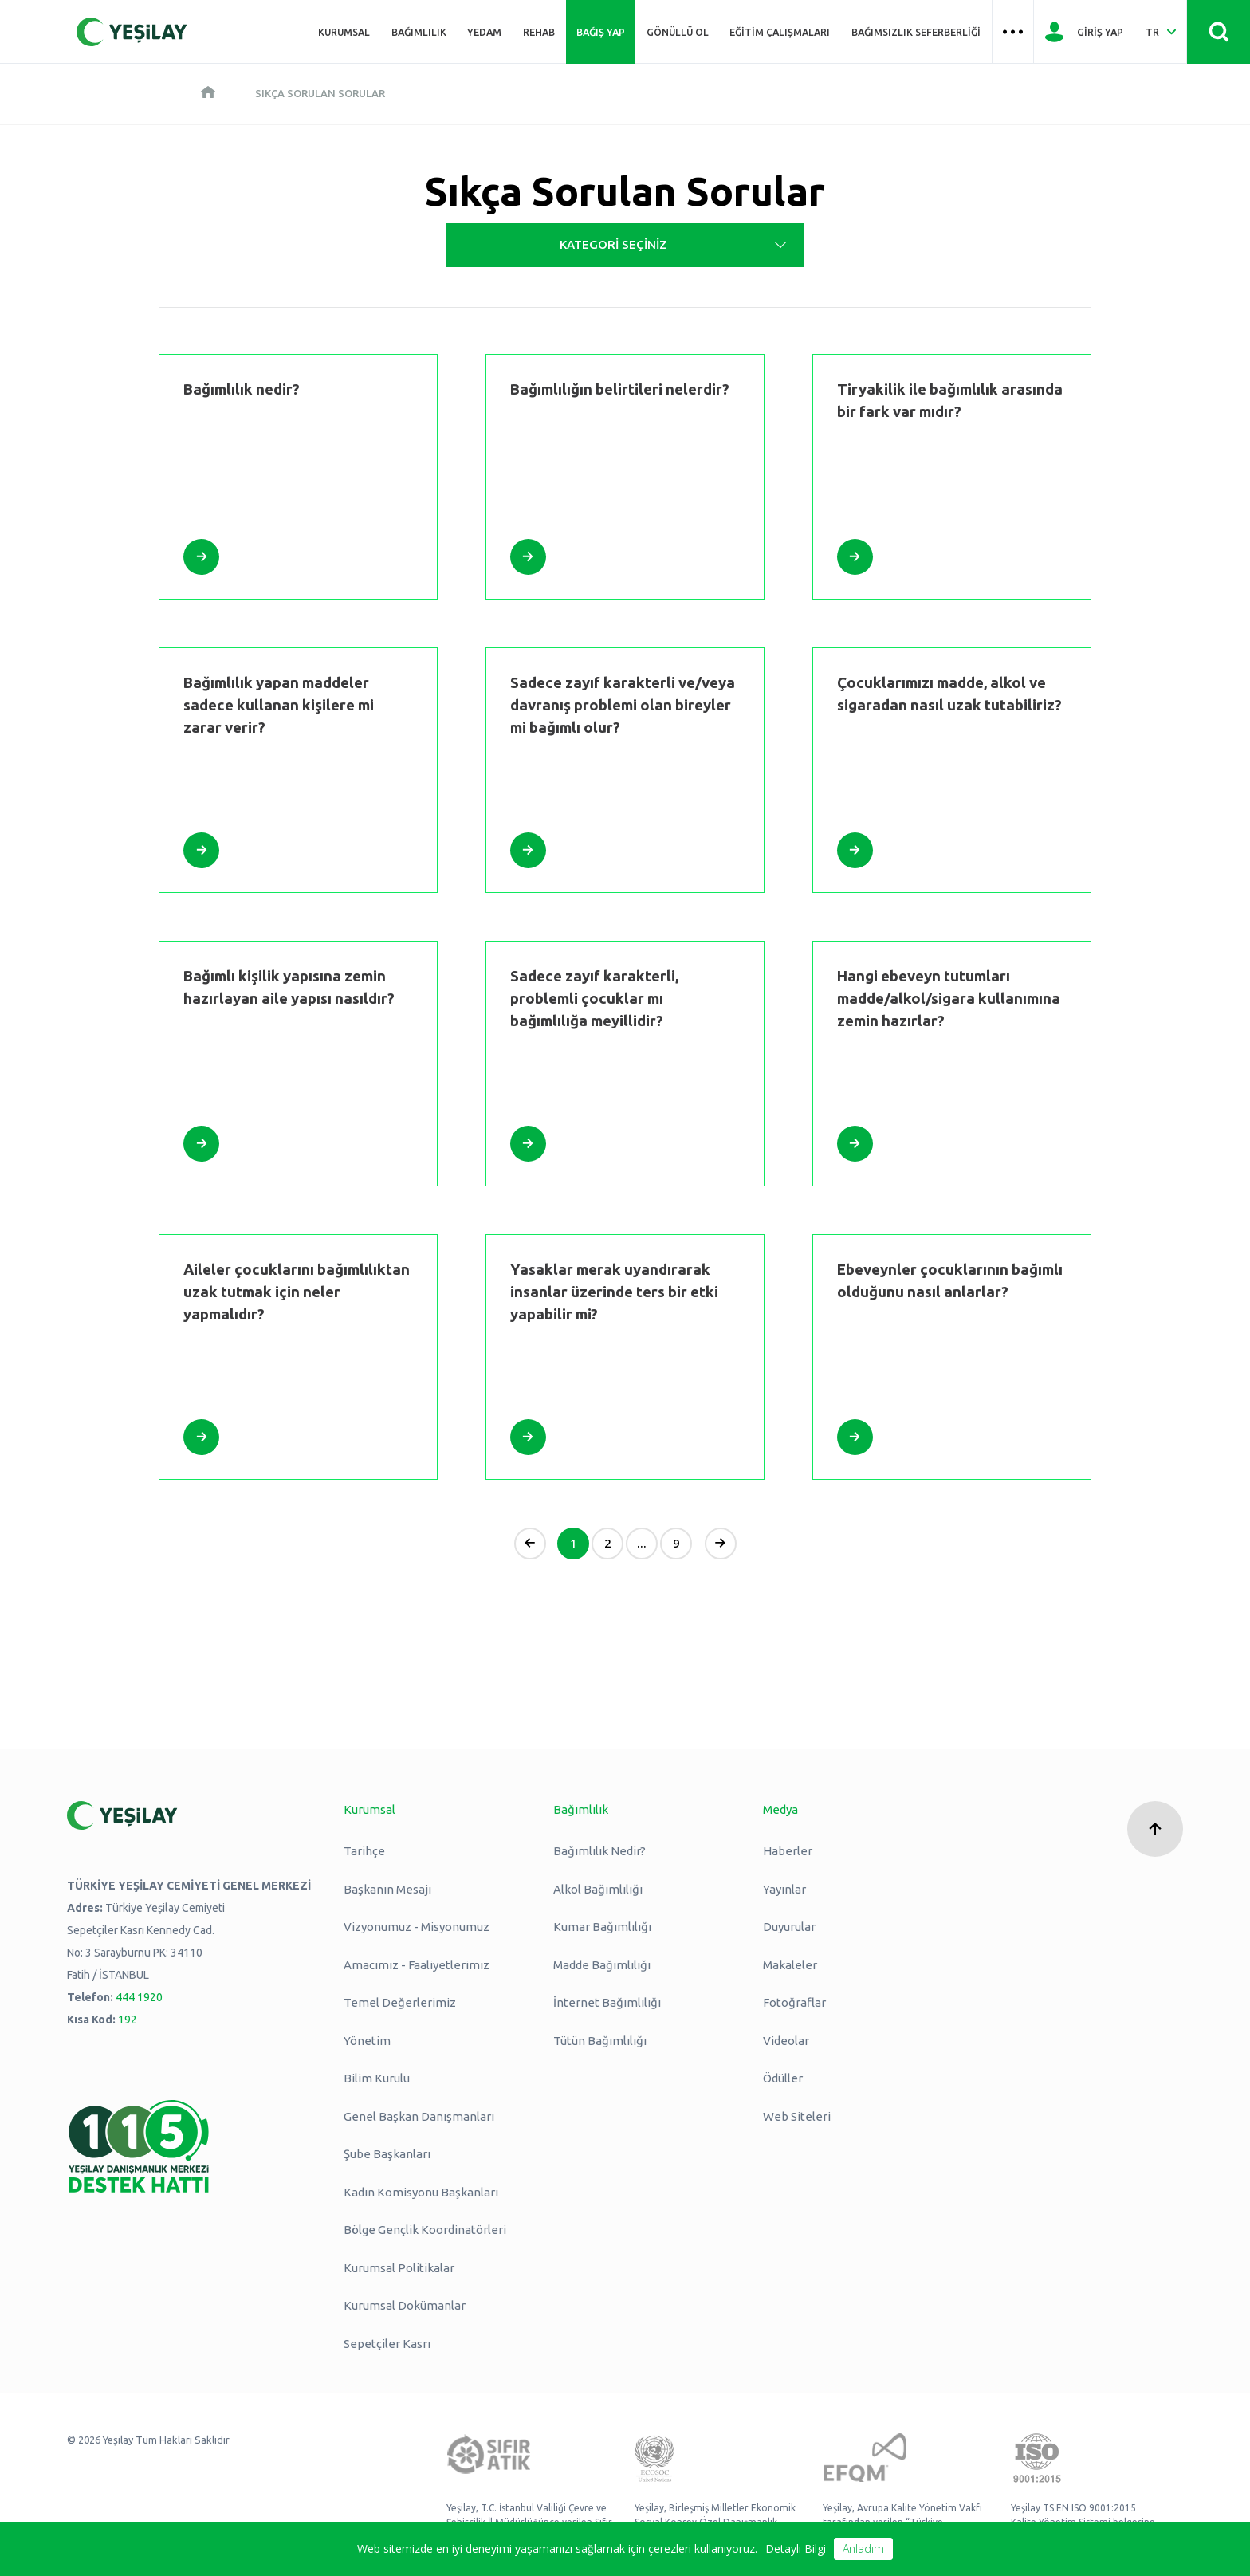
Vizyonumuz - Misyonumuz (416, 1926)
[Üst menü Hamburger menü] (1013, 32)
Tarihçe (364, 1851)
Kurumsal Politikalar (399, 2268)
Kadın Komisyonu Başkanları (421, 2192)
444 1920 (139, 1997)
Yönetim (367, 2040)
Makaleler (790, 1965)
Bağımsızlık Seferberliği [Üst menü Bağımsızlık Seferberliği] (916, 31)
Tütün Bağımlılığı (600, 2040)
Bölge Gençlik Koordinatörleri (425, 2229)
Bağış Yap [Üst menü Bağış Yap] (600, 31)
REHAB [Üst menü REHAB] (539, 31)
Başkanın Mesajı (387, 1889)
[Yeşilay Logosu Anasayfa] (132, 32)
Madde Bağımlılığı (602, 1965)
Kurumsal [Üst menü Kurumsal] (344, 31)
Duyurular (789, 1926)
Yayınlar (784, 1889)
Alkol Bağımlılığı (598, 1889)
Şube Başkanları (387, 2154)
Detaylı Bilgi (795, 2548)
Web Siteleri (797, 2116)
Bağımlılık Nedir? (599, 1851)
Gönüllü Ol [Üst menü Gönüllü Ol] (678, 31)
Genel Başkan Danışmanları (419, 2116)
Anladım (863, 2548)
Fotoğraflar (794, 2002)
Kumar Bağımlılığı (602, 1926)
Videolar (786, 2040)
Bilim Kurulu (377, 2078)
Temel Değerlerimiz (400, 2002)
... (642, 1543)
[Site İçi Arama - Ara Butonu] (1218, 32)
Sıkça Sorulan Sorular (320, 93)
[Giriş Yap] (1084, 32)
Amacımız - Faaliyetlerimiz (416, 1965)
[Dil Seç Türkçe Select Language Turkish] (1160, 32)
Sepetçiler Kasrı (387, 2343)
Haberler (787, 1851)
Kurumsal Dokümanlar (405, 2305)
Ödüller (783, 2078)
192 (127, 2019)
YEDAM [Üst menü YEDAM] (484, 31)
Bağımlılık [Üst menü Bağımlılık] (418, 31)
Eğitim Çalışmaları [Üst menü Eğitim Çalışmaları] (779, 31)
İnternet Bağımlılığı (607, 2002)
